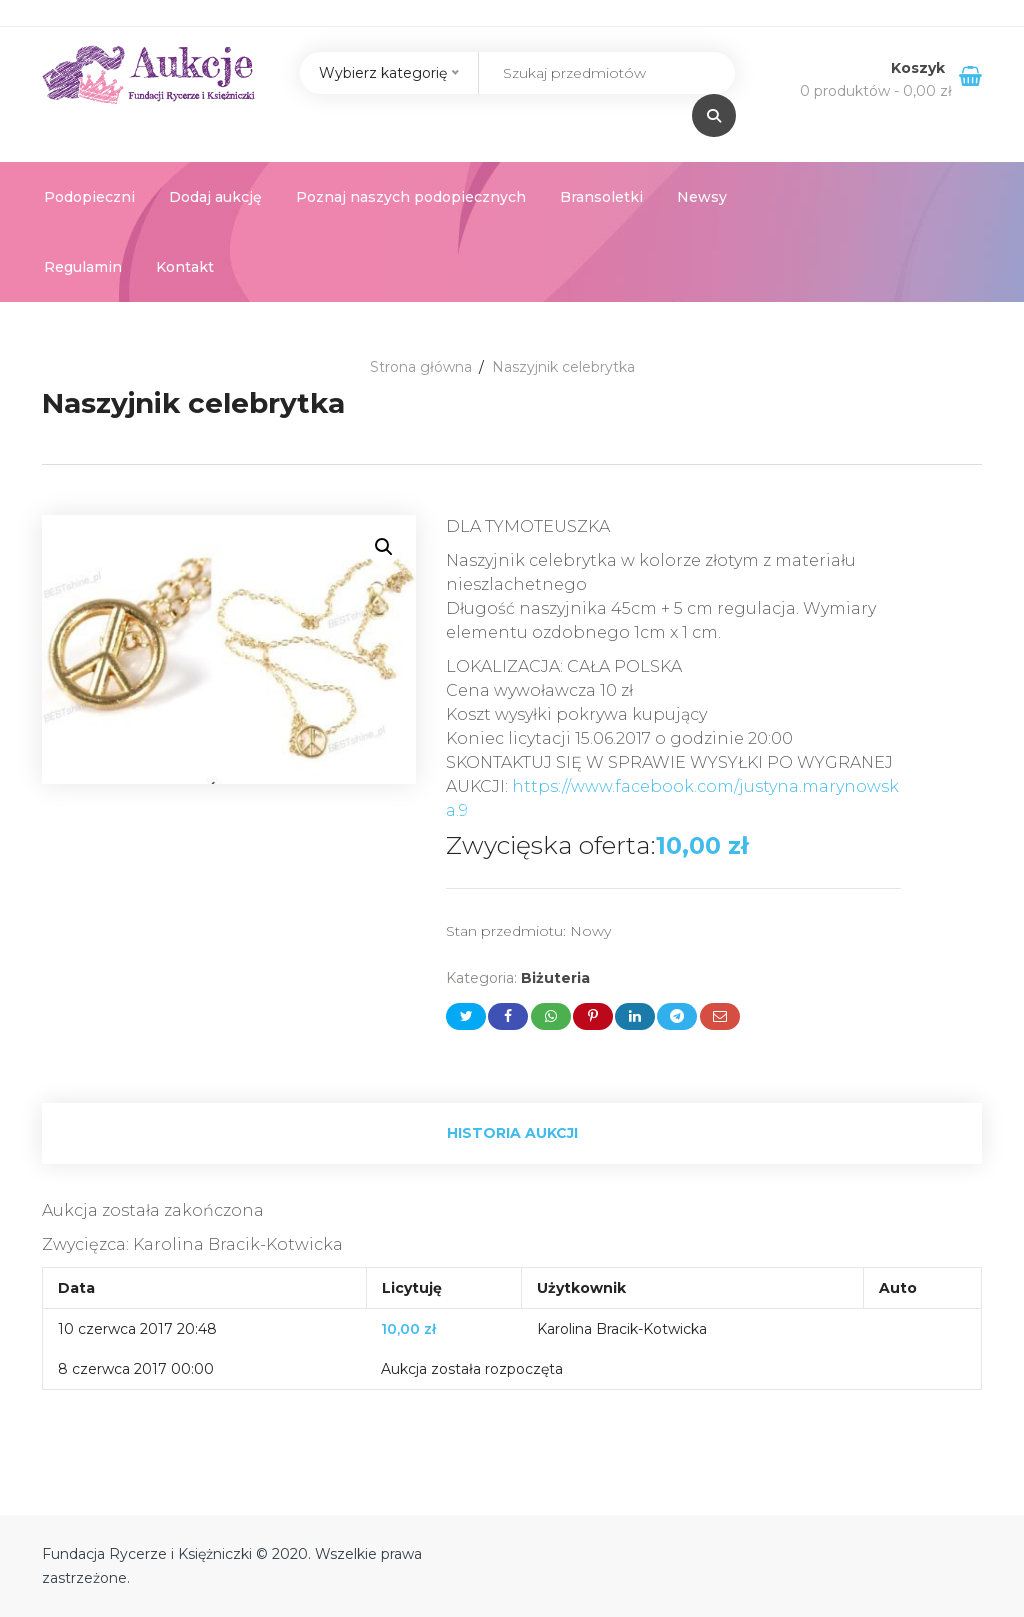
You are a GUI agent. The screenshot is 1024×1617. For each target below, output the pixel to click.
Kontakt (185, 267)
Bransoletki (601, 197)
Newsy (702, 197)
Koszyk (920, 68)
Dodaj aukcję (215, 197)
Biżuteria (555, 978)
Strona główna (421, 367)
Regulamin (83, 267)
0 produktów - (876, 91)
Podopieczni (89, 197)
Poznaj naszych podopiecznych (411, 197)
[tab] (512, 1133)
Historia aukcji (512, 1133)
